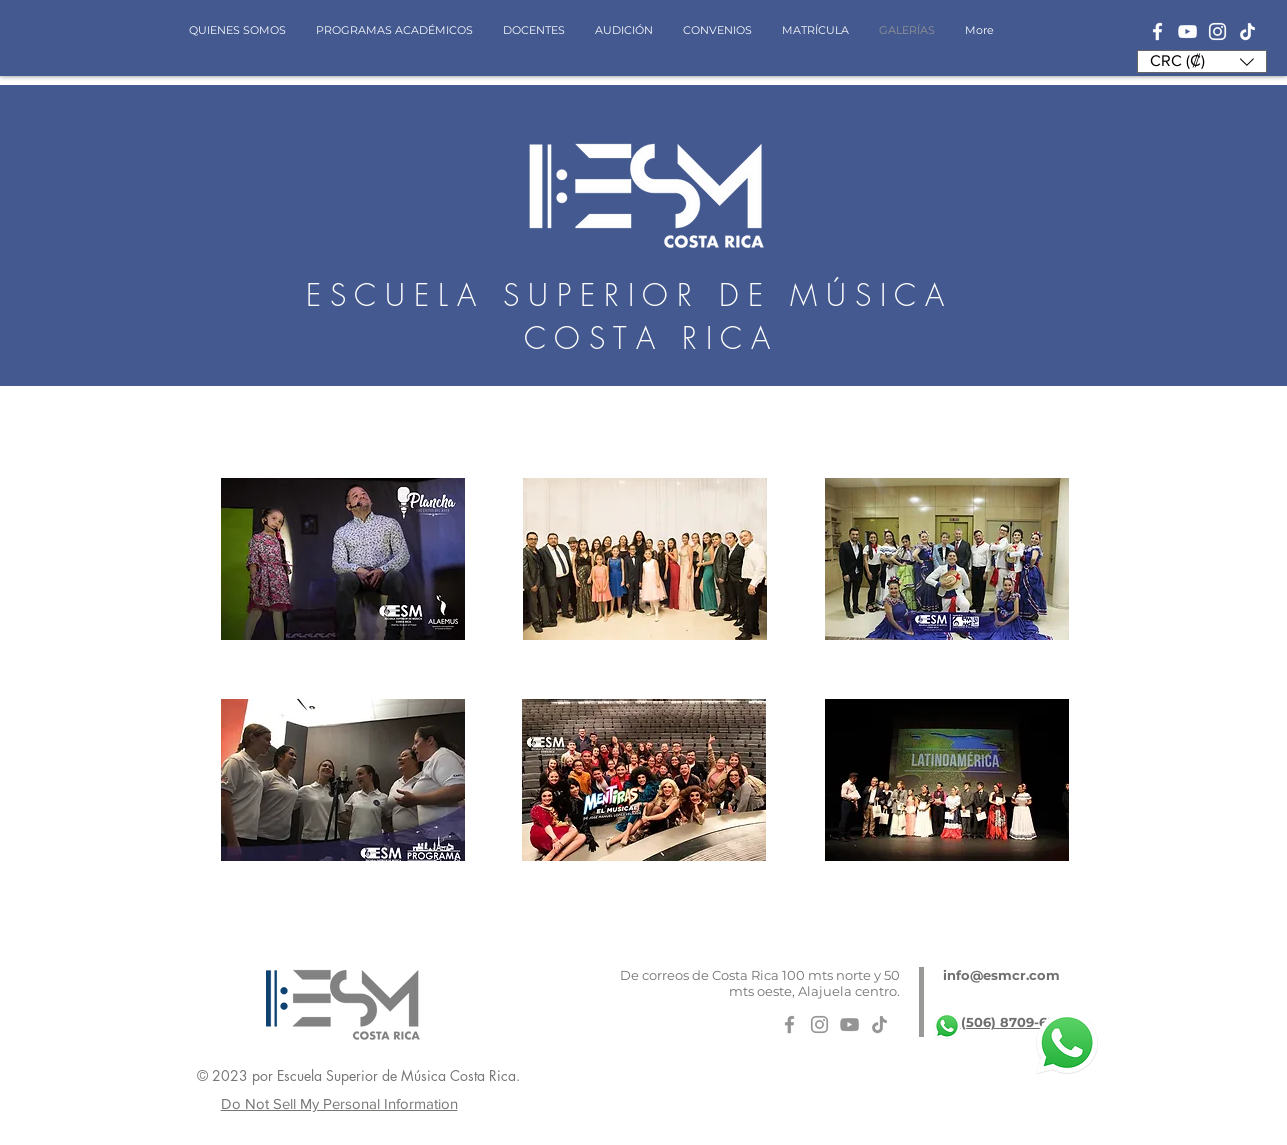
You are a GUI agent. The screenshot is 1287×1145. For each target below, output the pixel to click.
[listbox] (1202, 61)
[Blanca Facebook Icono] (1157, 31)
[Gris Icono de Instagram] (819, 1024)
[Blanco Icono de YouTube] (1187, 31)
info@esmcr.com (1001, 975)
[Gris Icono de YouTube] (849, 1024)
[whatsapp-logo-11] (947, 1026)
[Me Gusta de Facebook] (921, 1081)
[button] (1202, 61)
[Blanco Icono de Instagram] (1217, 31)
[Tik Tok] (1247, 31)
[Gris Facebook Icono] (789, 1024)
